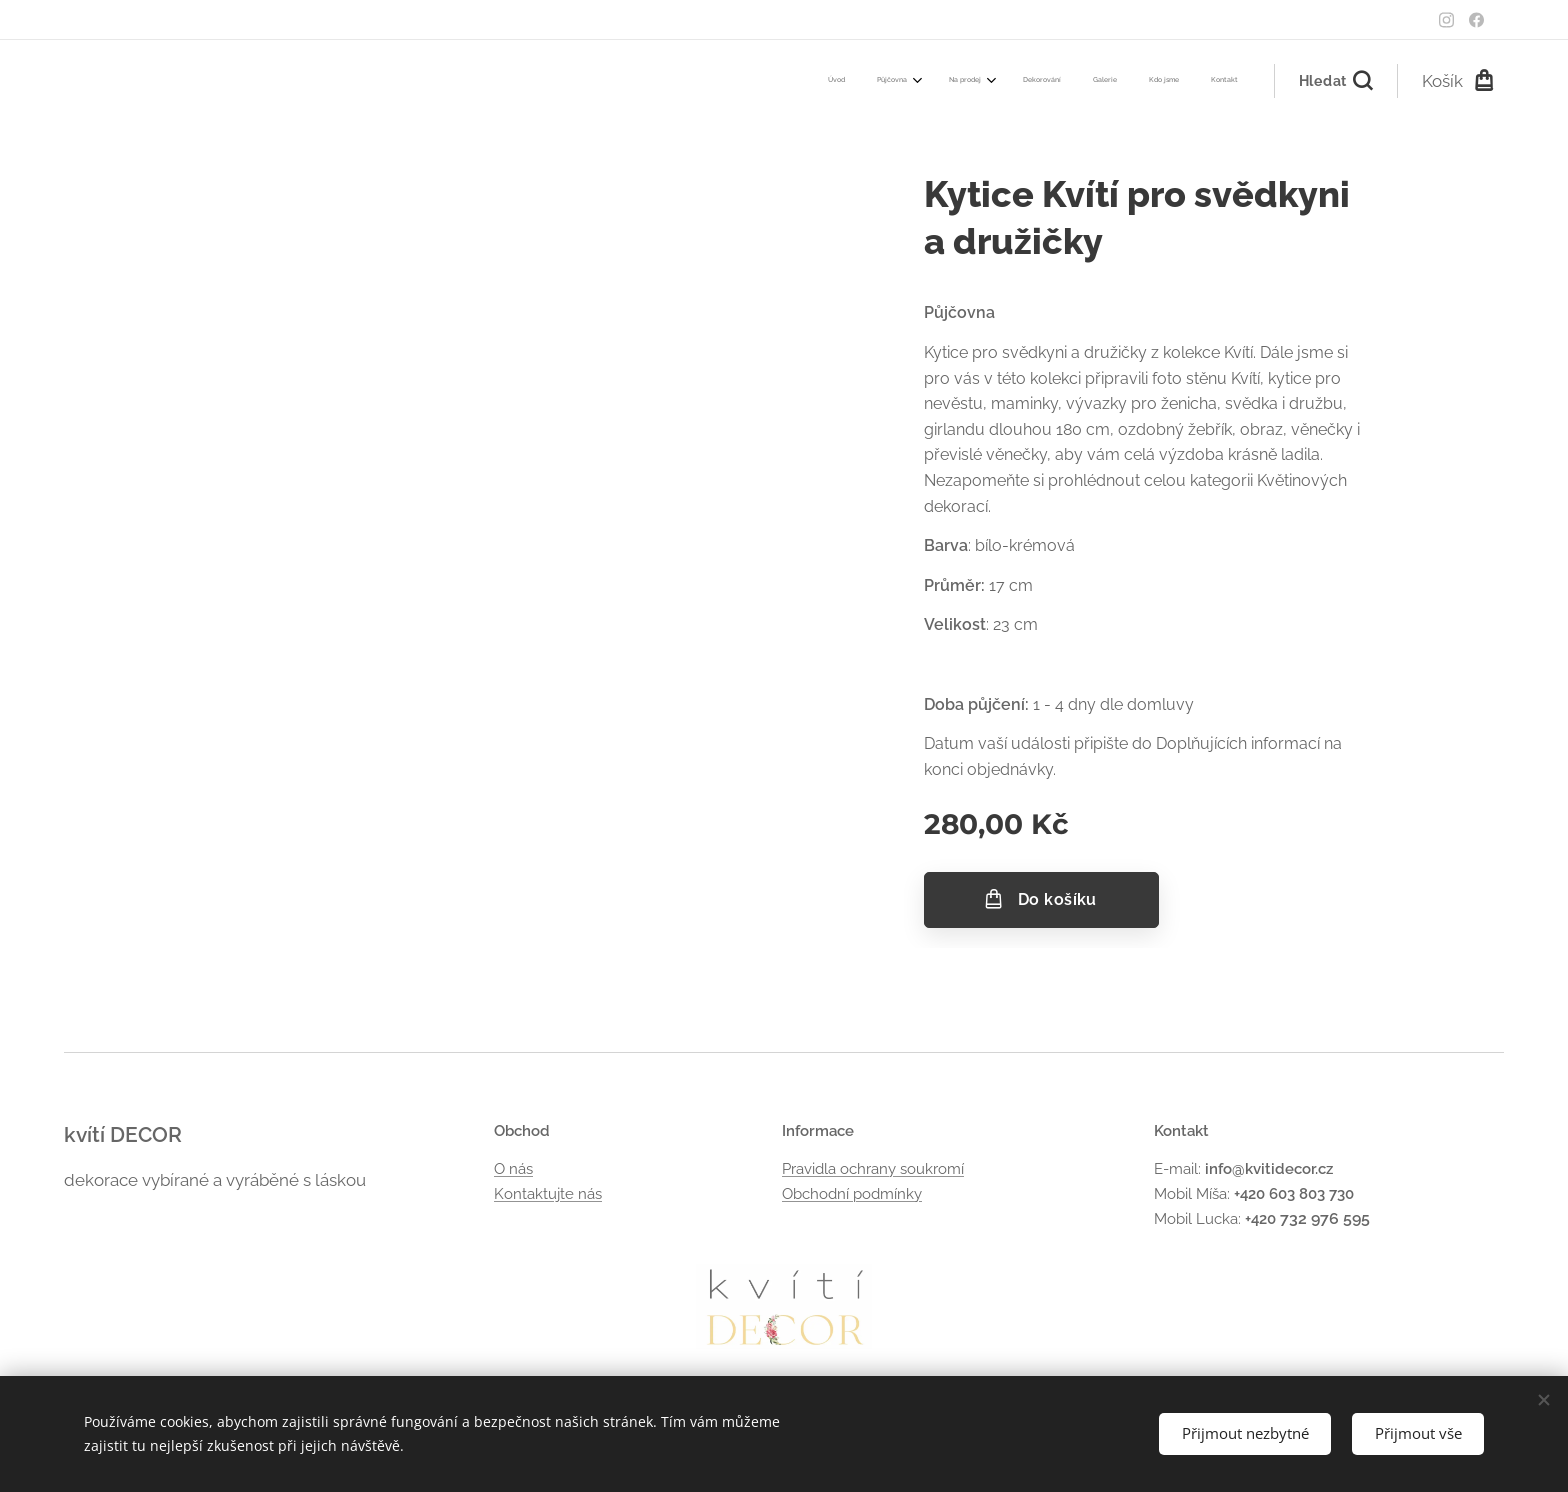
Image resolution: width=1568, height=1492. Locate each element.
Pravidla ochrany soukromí (873, 1169)
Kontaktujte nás (548, 1193)
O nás (513, 1169)
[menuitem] (1031, 81)
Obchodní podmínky (852, 1193)
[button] (1335, 81)
